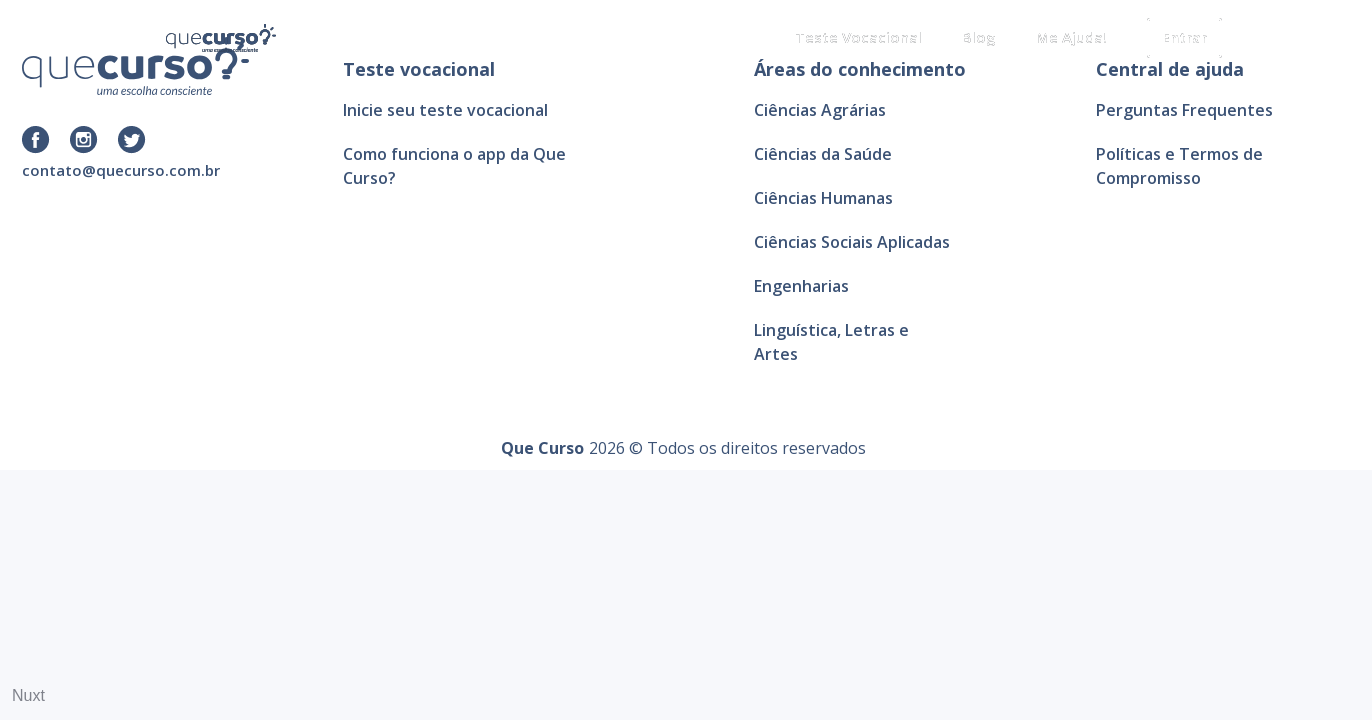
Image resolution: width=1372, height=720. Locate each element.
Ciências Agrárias (820, 110)
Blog (979, 37)
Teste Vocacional (858, 37)
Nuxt (28, 695)
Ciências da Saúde (823, 154)
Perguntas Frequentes (1184, 110)
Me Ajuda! (1071, 37)
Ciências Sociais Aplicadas (852, 242)
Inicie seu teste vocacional (445, 110)
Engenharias (801, 286)
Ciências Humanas (823, 198)
